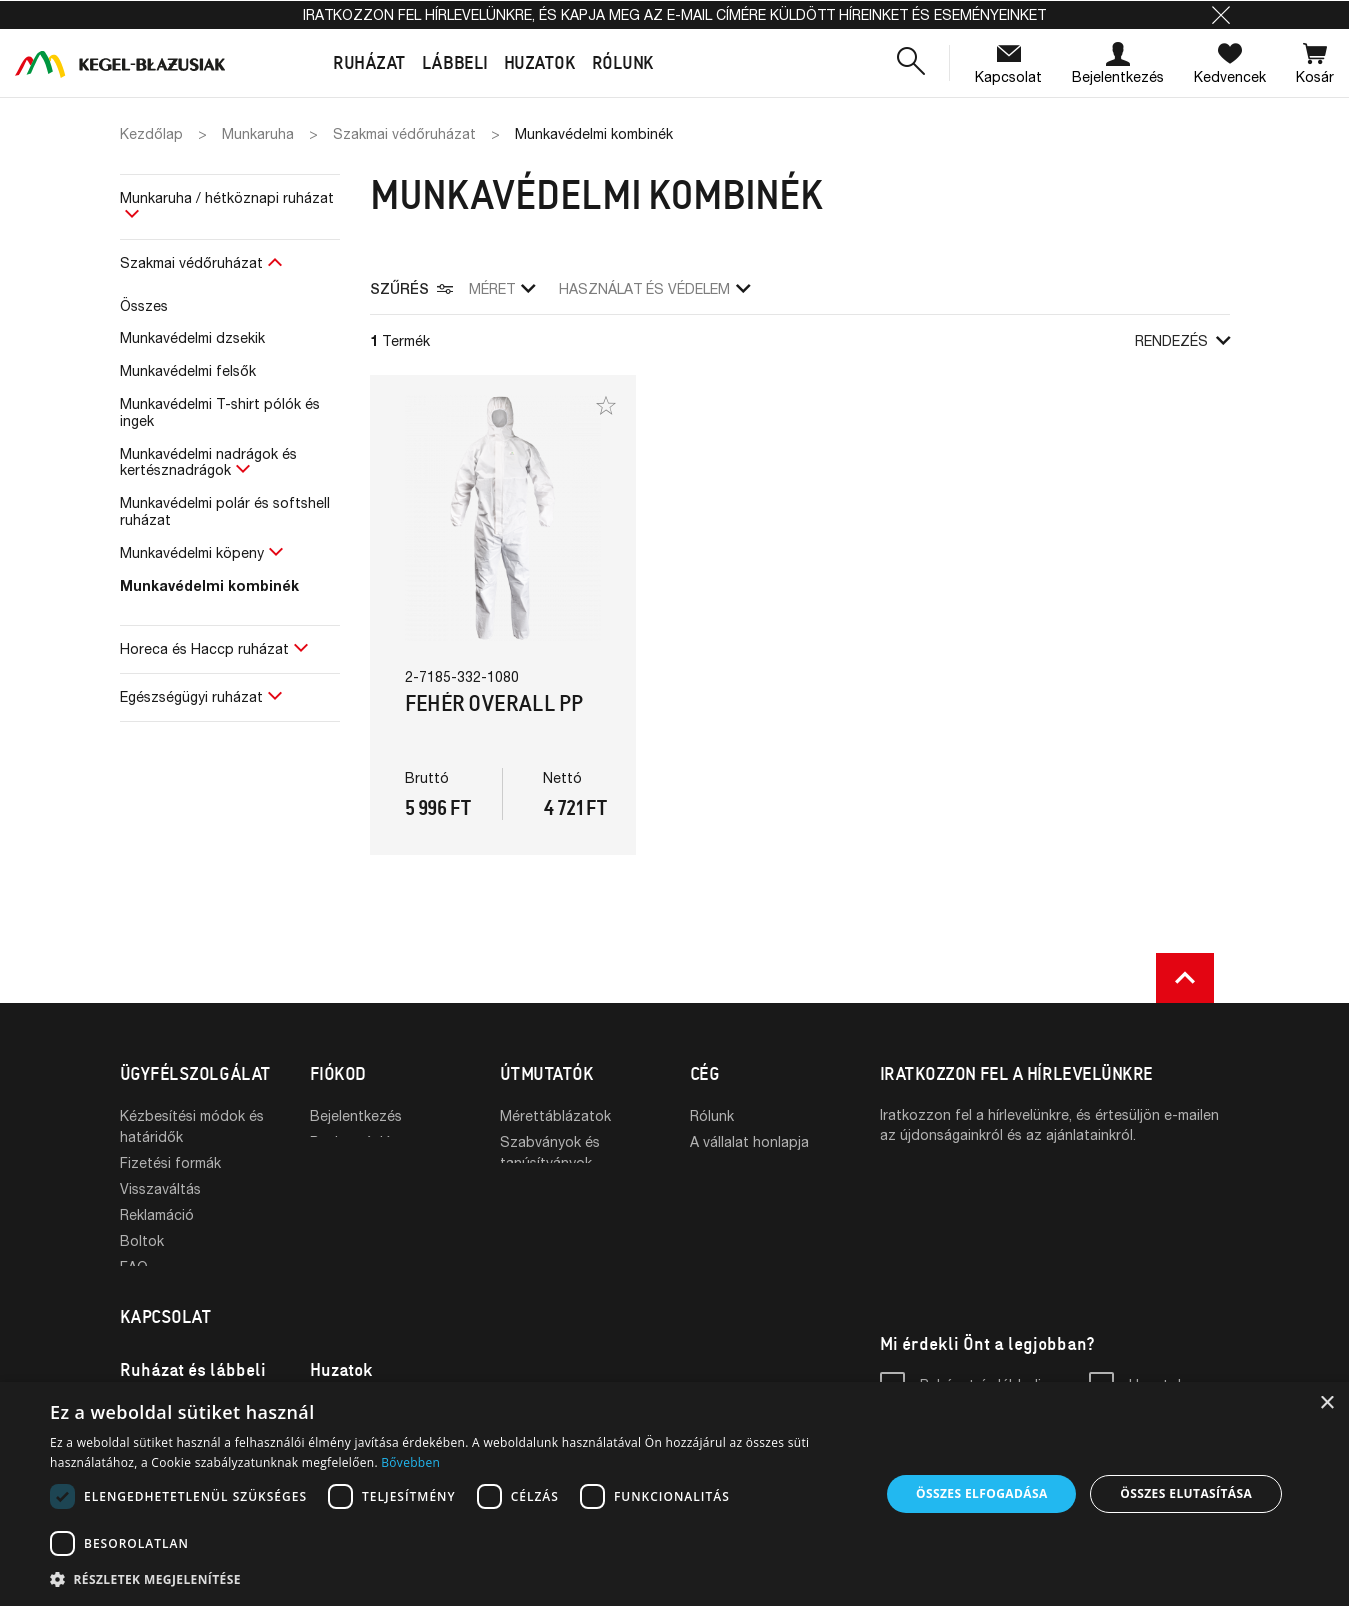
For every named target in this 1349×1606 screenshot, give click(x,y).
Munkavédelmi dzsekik (192, 337)
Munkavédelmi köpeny (192, 552)
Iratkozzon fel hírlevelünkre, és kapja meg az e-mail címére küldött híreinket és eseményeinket (674, 14)
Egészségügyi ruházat (191, 696)
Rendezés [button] (1182, 340)
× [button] (1326, 1403)
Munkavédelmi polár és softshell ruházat (225, 511)
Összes (144, 305)
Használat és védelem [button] (654, 288)
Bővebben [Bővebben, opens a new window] (410, 1462)
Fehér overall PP (494, 703)
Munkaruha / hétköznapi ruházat (227, 197)
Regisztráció (351, 1141)
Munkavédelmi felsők (188, 370)
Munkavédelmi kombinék (209, 585)
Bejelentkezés (356, 1115)
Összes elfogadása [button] (982, 1493)
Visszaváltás (160, 1188)
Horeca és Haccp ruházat (204, 648)
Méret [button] (502, 288)
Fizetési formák (170, 1162)
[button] (1221, 15)
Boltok (142, 1240)
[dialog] (674, 1494)
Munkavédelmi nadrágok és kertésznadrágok (208, 462)
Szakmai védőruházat (191, 262)
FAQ (134, 1266)
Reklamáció (157, 1214)
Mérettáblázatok (555, 1115)
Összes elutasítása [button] (1186, 1493)
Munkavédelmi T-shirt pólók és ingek (220, 412)
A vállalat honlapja (749, 1141)
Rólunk (712, 1115)
